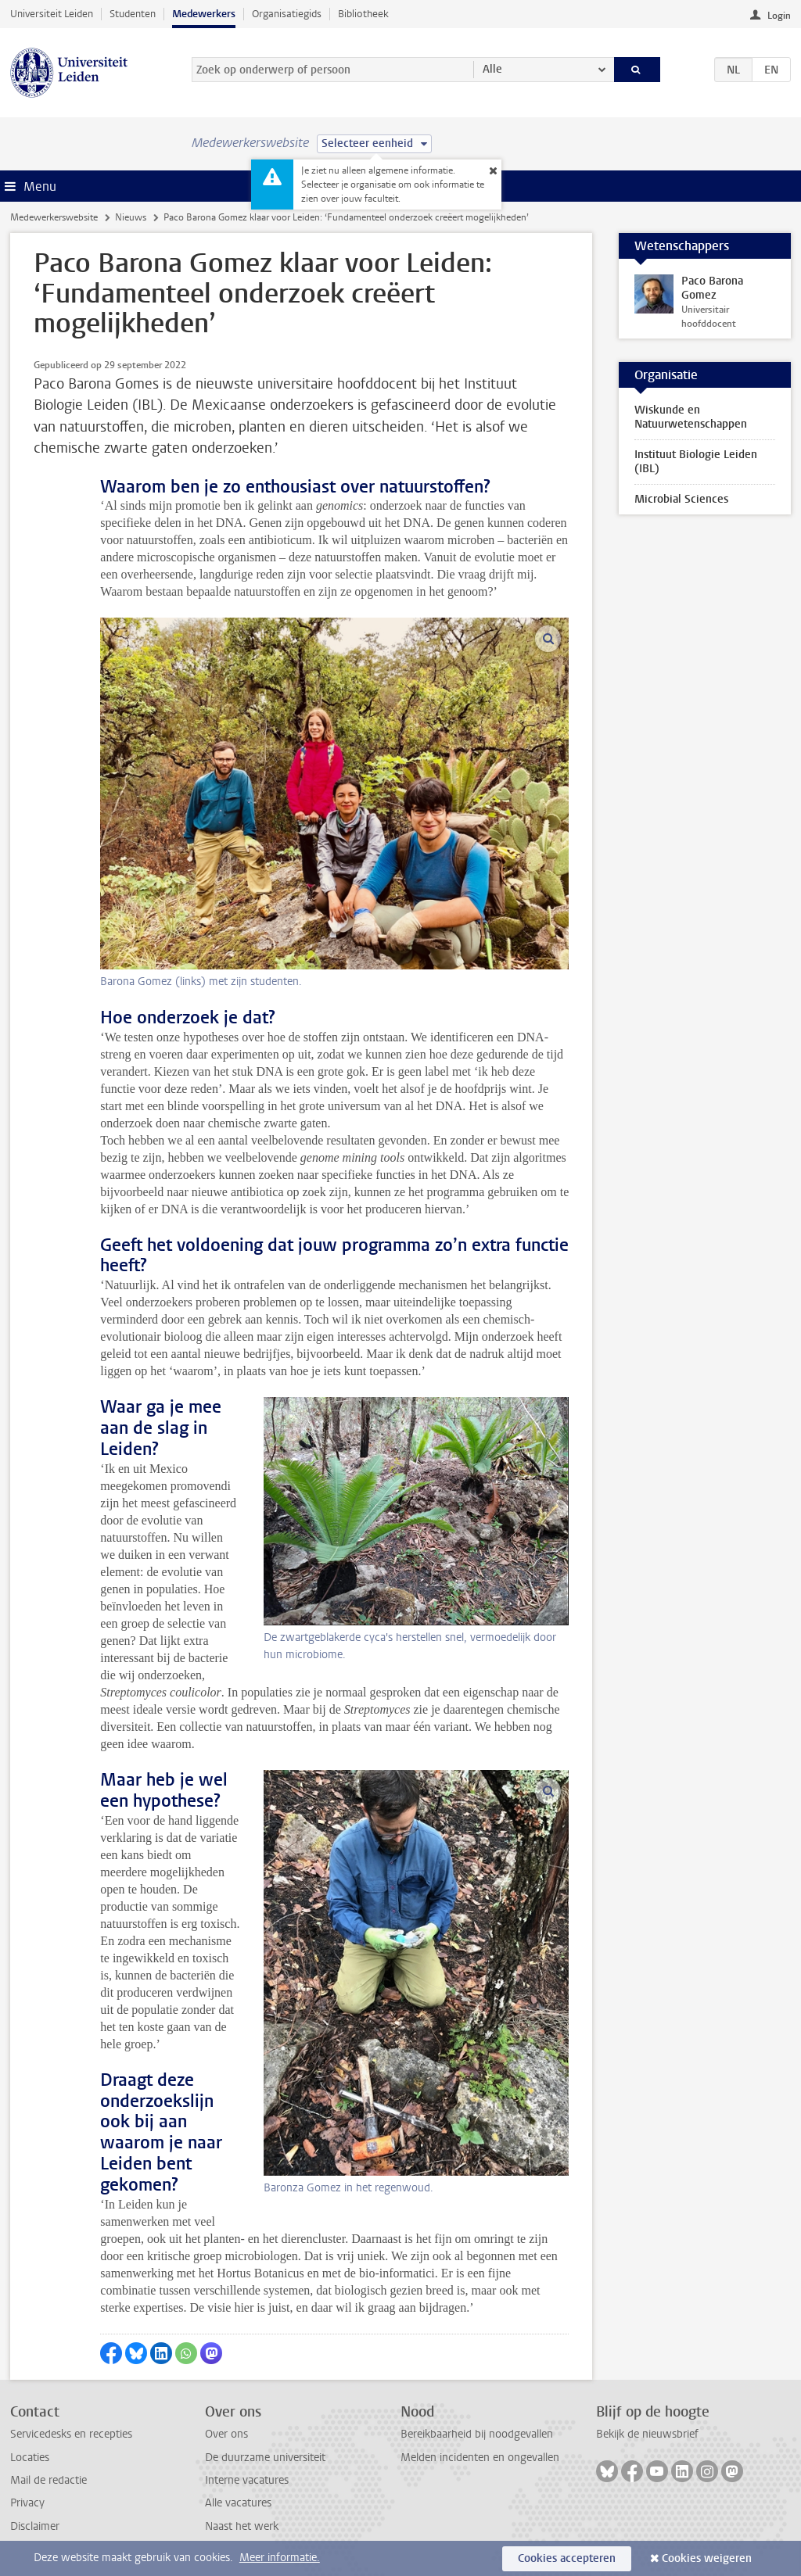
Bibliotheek (363, 13)
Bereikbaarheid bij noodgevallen (476, 2434)
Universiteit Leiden (51, 13)
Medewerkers (203, 13)
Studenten (133, 13)
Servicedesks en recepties (71, 2434)
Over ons (226, 2434)
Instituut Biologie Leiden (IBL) (695, 461)
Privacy (27, 2502)
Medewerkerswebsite (54, 217)
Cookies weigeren (707, 2558)
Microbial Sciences (681, 499)
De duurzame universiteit (265, 2457)
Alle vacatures (238, 2502)
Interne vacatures (247, 2480)
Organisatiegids (286, 13)
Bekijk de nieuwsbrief (647, 2434)
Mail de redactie (48, 2480)
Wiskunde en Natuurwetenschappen (690, 417)
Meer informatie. (279, 2557)
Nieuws (130, 217)
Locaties (29, 2457)
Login (779, 15)
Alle (492, 69)
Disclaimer (34, 2526)
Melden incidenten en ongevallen (479, 2457)
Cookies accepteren (567, 2558)
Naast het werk (241, 2526)
